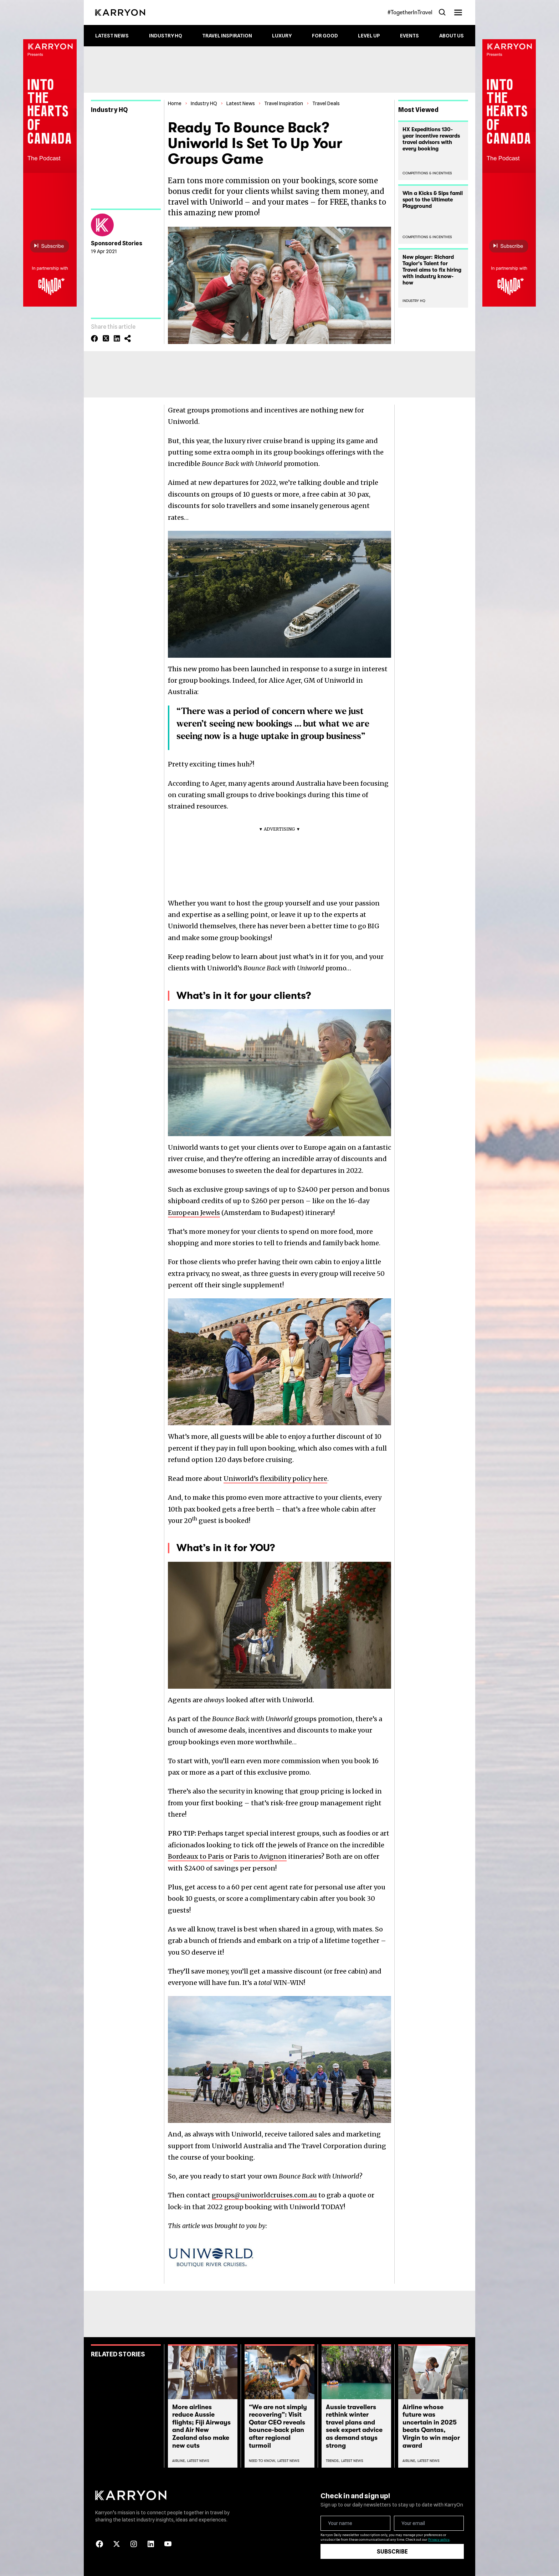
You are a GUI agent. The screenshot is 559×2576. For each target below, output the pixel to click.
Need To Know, (262, 2461)
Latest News (112, 36)
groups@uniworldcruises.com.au (264, 2195)
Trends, (333, 2461)
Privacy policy (439, 2539)
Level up (369, 36)
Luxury (282, 36)
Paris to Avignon (260, 1856)
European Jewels (194, 1213)
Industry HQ (165, 36)
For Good (325, 36)
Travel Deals (326, 103)
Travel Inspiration (227, 36)
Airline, (179, 2461)
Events (409, 36)
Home (174, 103)
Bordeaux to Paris (196, 1856)
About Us (451, 36)
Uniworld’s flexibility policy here (275, 1478)
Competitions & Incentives (427, 173)
